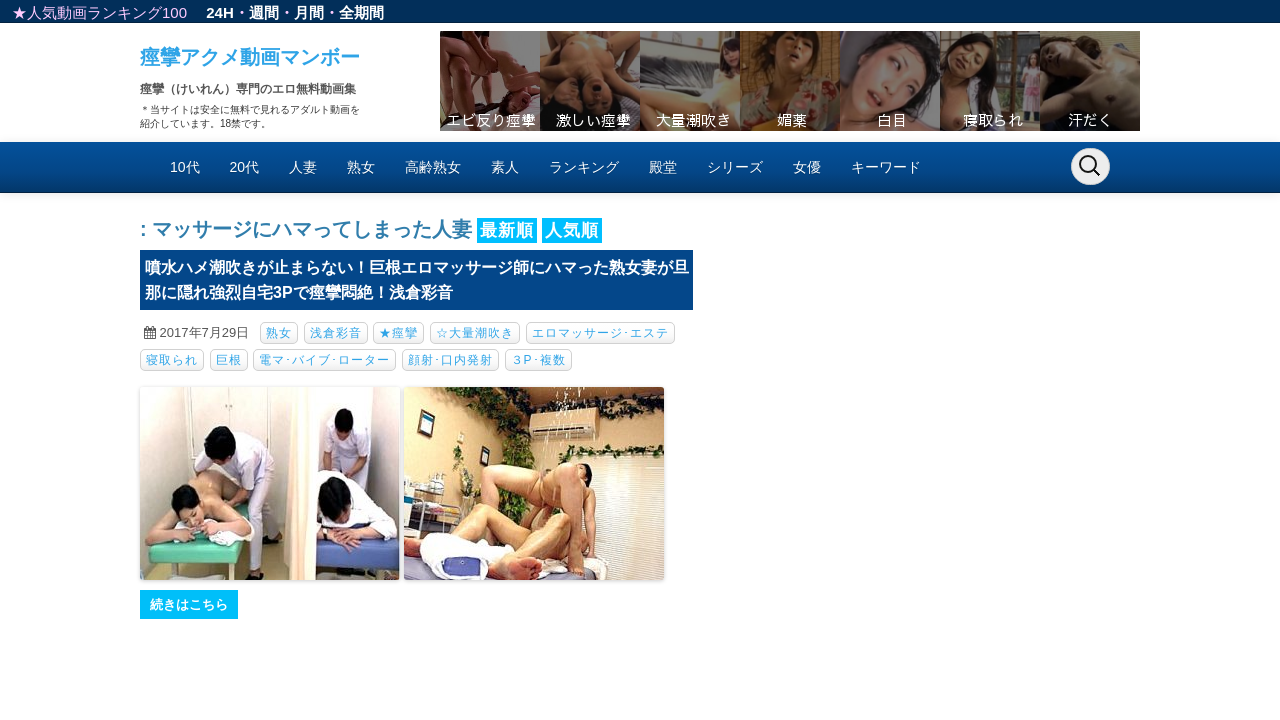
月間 (309, 12)
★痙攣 (398, 333)
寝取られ (172, 360)
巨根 (229, 360)
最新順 (507, 230)
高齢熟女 (433, 167)
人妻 (303, 167)
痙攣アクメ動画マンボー (250, 57)
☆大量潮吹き (475, 333)
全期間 (361, 12)
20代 (245, 167)
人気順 (572, 230)
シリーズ (735, 167)
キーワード (886, 167)
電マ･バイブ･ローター (324, 360)
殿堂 (663, 167)
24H (220, 12)
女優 (807, 167)
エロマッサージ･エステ (600, 333)
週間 (264, 12)
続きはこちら (189, 604)
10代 (185, 167)
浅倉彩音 (336, 333)
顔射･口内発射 (450, 360)
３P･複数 (538, 360)
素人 (505, 167)
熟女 (361, 167)
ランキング (584, 167)
